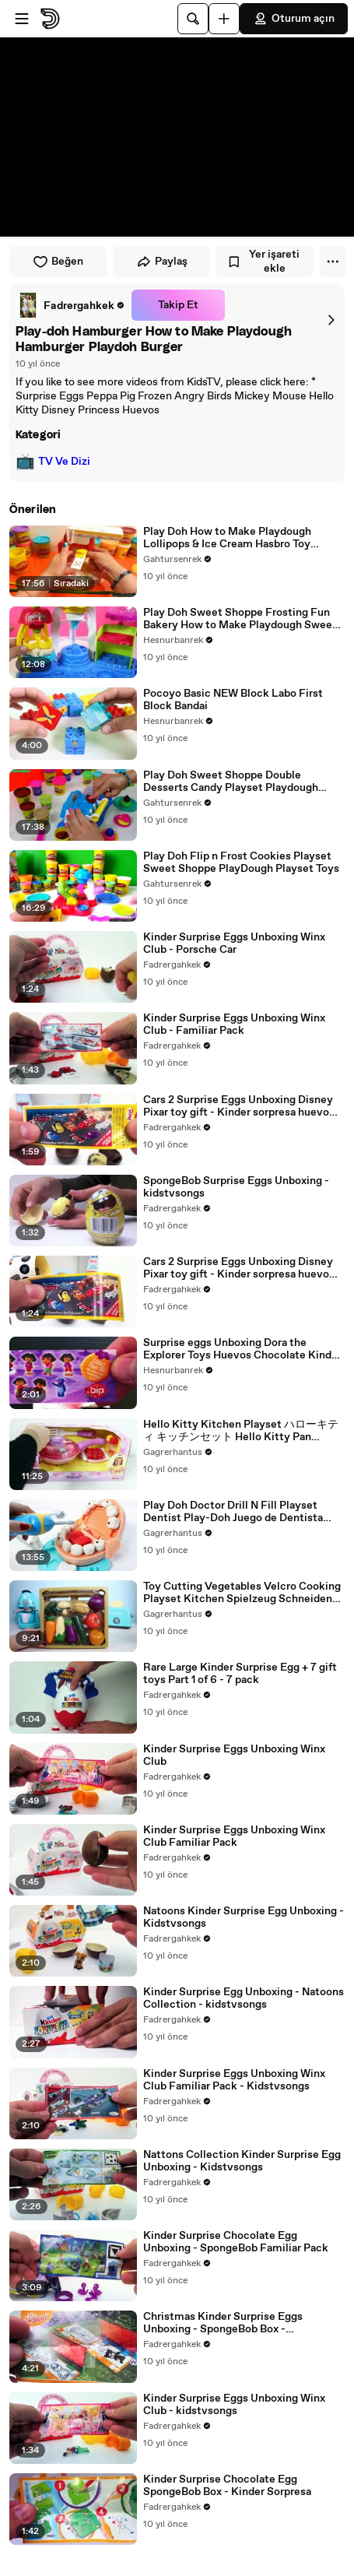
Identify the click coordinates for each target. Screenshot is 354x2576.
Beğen (58, 261)
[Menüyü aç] (21, 18)
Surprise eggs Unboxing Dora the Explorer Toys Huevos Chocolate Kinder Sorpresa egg (242, 1349)
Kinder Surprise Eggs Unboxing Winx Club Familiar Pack (234, 1836)
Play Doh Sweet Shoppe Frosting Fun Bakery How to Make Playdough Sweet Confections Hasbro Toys (240, 618)
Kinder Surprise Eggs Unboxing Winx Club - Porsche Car (234, 943)
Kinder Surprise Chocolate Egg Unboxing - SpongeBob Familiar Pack (235, 2242)
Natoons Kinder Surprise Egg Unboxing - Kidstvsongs (243, 1917)
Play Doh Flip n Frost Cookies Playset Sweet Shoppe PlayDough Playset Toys (241, 862)
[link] (70, 305)
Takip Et (178, 305)
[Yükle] (224, 18)
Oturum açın (294, 18)
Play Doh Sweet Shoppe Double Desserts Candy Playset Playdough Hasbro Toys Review (230, 781)
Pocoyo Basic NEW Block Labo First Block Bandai (233, 699)
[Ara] (193, 18)
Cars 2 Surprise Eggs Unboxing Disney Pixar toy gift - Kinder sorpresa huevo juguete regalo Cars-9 (238, 1268)
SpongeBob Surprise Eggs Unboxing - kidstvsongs (236, 1187)
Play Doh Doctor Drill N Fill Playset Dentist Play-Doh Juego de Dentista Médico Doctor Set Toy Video (233, 1511)
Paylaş (162, 261)
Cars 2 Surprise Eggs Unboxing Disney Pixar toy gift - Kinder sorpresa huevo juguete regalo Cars (238, 1106)
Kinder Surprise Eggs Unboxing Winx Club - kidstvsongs (234, 2404)
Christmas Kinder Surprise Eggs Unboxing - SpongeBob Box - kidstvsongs (223, 2323)
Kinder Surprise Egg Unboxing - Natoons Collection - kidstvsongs (243, 1998)
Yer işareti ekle (263, 262)
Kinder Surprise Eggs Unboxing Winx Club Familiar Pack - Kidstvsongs (234, 2080)
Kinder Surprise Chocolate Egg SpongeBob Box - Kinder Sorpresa (227, 2485)
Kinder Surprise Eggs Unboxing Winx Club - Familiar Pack (234, 1024)
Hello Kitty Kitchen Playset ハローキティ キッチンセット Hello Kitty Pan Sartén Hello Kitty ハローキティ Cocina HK (241, 1430)
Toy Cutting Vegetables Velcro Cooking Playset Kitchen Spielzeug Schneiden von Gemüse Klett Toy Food (242, 1592)
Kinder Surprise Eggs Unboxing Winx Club (234, 1755)
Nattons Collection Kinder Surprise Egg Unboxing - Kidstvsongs (242, 2161)
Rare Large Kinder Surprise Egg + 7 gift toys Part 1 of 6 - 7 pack (240, 1673)
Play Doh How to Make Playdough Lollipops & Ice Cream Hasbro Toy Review (227, 537)
